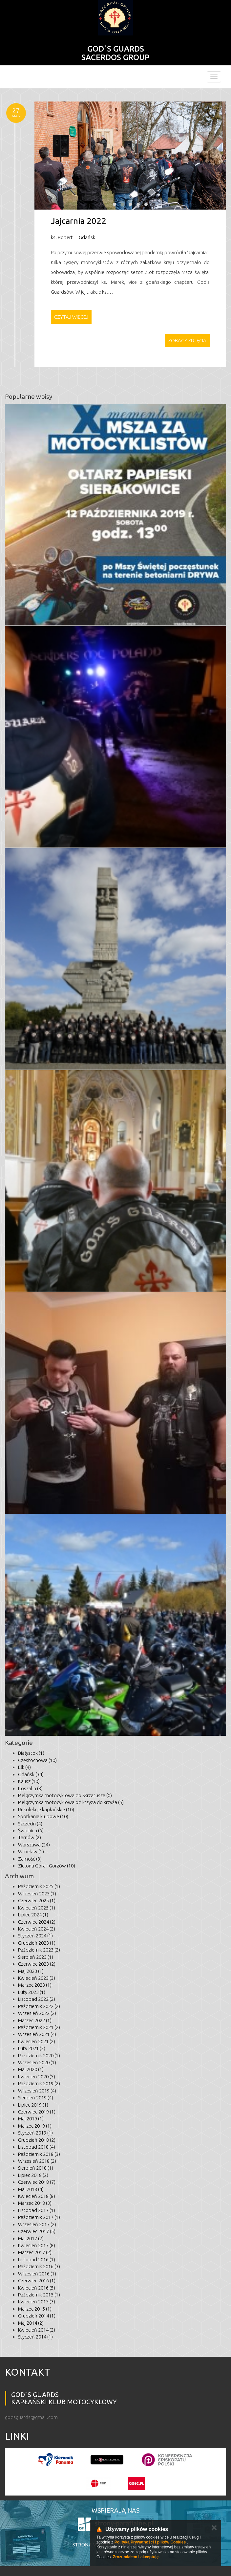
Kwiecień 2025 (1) (36, 1907)
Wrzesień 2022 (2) (37, 2013)
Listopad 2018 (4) (36, 2147)
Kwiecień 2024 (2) (36, 1929)
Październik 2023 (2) (39, 1950)
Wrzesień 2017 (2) (37, 2224)
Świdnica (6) (31, 1830)
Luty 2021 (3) (31, 2048)
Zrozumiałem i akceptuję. (136, 2557)
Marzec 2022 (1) (35, 2020)
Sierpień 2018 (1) (35, 2168)
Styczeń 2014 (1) (35, 2336)
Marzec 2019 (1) (35, 2126)
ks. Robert (62, 237)
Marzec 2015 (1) (35, 2309)
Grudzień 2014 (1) (36, 2315)
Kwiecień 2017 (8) (36, 2245)
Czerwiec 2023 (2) (36, 1964)
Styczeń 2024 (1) (35, 1935)
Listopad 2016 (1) (36, 2259)
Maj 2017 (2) (31, 2238)
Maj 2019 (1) (31, 2118)
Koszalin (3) (30, 1788)
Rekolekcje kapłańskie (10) (46, 1809)
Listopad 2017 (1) (36, 2210)
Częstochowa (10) (37, 1760)
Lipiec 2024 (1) (33, 1914)
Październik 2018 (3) (39, 2154)
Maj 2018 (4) (31, 2189)
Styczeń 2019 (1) (35, 2132)
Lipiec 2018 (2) (33, 2175)
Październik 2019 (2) (39, 2083)
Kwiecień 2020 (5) (36, 2076)
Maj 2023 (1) (31, 1971)
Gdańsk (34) (31, 1774)
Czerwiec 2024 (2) (36, 1922)
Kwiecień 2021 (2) (36, 2041)
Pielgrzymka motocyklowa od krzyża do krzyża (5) (71, 1802)
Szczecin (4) (30, 1823)
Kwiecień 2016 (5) (36, 2288)
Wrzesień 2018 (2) (37, 2161)
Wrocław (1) (31, 1851)
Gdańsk (87, 237)
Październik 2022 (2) (39, 2006)
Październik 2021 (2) (39, 2027)
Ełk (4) (24, 1767)
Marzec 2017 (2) (35, 2252)
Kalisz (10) (29, 1781)
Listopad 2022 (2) (36, 1999)
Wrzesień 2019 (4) (37, 2090)
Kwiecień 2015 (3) (36, 2301)
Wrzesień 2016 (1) (37, 2273)
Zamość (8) (30, 1859)
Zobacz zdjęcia (187, 340)
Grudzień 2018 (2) (36, 2140)
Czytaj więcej (71, 317)
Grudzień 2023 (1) (36, 1943)
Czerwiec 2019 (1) (36, 2111)
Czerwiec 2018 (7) (36, 2182)
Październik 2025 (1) (39, 1886)
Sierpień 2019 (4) (35, 2097)
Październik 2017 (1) (39, 2217)
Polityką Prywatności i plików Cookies (150, 2542)
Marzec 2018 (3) (35, 2203)
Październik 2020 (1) (39, 2055)
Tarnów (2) (29, 1837)
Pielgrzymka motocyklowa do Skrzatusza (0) (65, 1795)
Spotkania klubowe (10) (43, 1816)
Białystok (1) (31, 1753)
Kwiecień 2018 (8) (36, 2196)
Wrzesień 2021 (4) (37, 2034)
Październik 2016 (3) (39, 2266)
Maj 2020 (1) (31, 2069)
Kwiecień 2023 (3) (36, 1978)
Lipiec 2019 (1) (33, 2105)
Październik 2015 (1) (39, 2294)
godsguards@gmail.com (31, 2417)
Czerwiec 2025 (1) (36, 1900)
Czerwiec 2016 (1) (36, 2280)
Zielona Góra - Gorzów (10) (46, 1865)
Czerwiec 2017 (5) (36, 2231)
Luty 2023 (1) (31, 1992)
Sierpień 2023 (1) (35, 1957)
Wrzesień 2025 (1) (37, 1893)
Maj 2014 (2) (31, 2323)
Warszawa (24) (34, 1844)
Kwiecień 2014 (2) (36, 2330)
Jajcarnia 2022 (78, 221)
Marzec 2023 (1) (35, 1985)
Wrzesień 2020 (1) (37, 2062)
